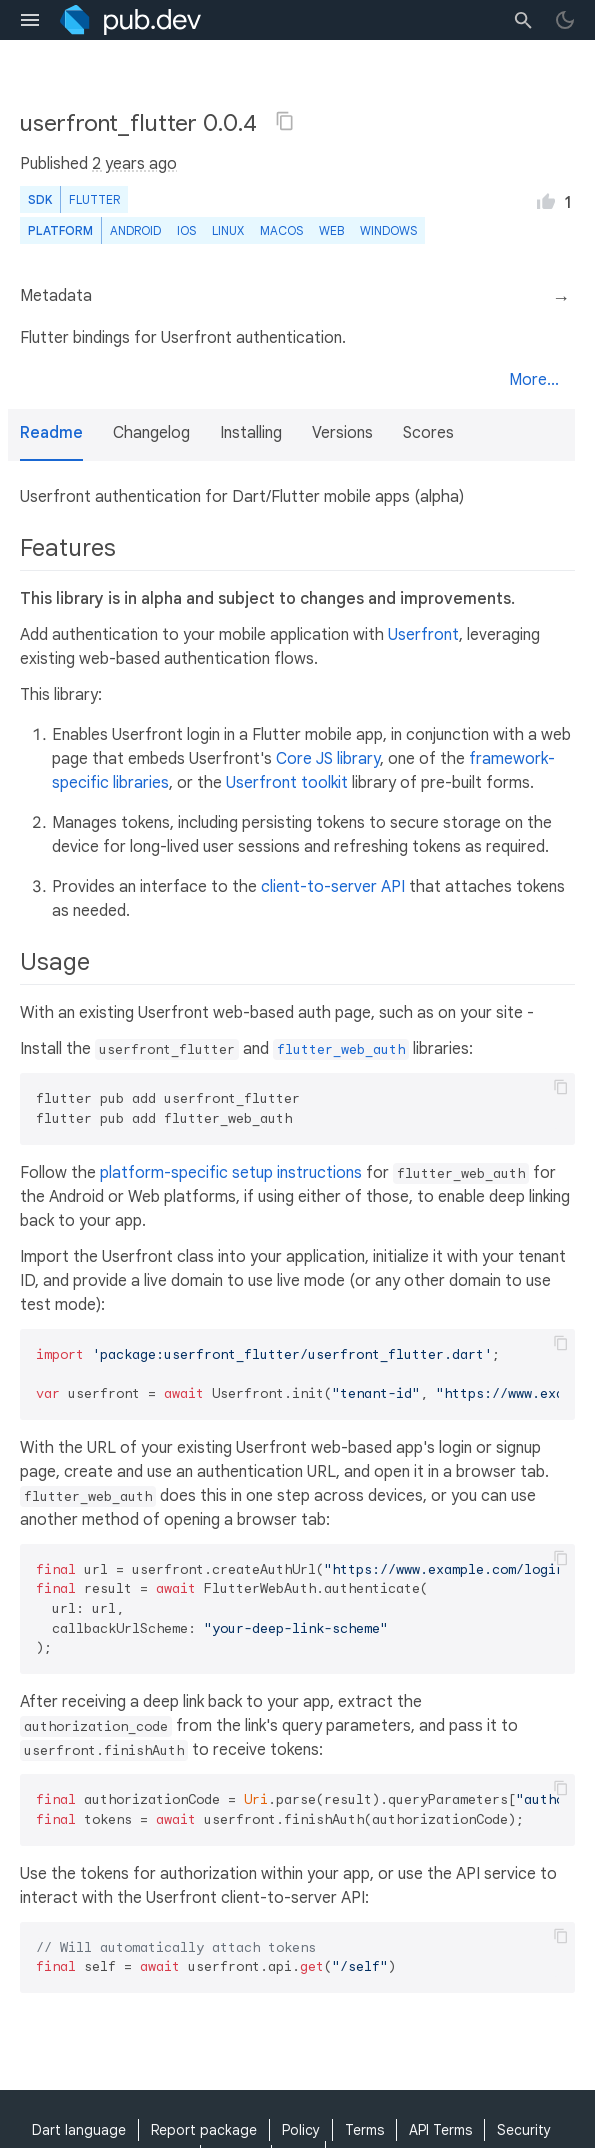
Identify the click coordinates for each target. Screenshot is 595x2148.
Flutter (94, 199)
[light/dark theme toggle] (565, 20)
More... (534, 380)
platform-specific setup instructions (231, 1173)
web (331, 230)
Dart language (79, 2130)
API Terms (440, 2130)
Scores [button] (428, 433)
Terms (364, 2130)
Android (135, 230)
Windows (388, 230)
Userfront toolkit (287, 783)
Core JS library (328, 759)
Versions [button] (342, 433)
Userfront (423, 635)
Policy (301, 2130)
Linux (228, 230)
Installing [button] (251, 433)
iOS (186, 230)
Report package (204, 2130)
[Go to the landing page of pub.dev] (130, 20)
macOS (281, 230)
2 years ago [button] (134, 164)
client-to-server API (333, 887)
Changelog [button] (151, 433)
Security (524, 2130)
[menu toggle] (30, 20)
